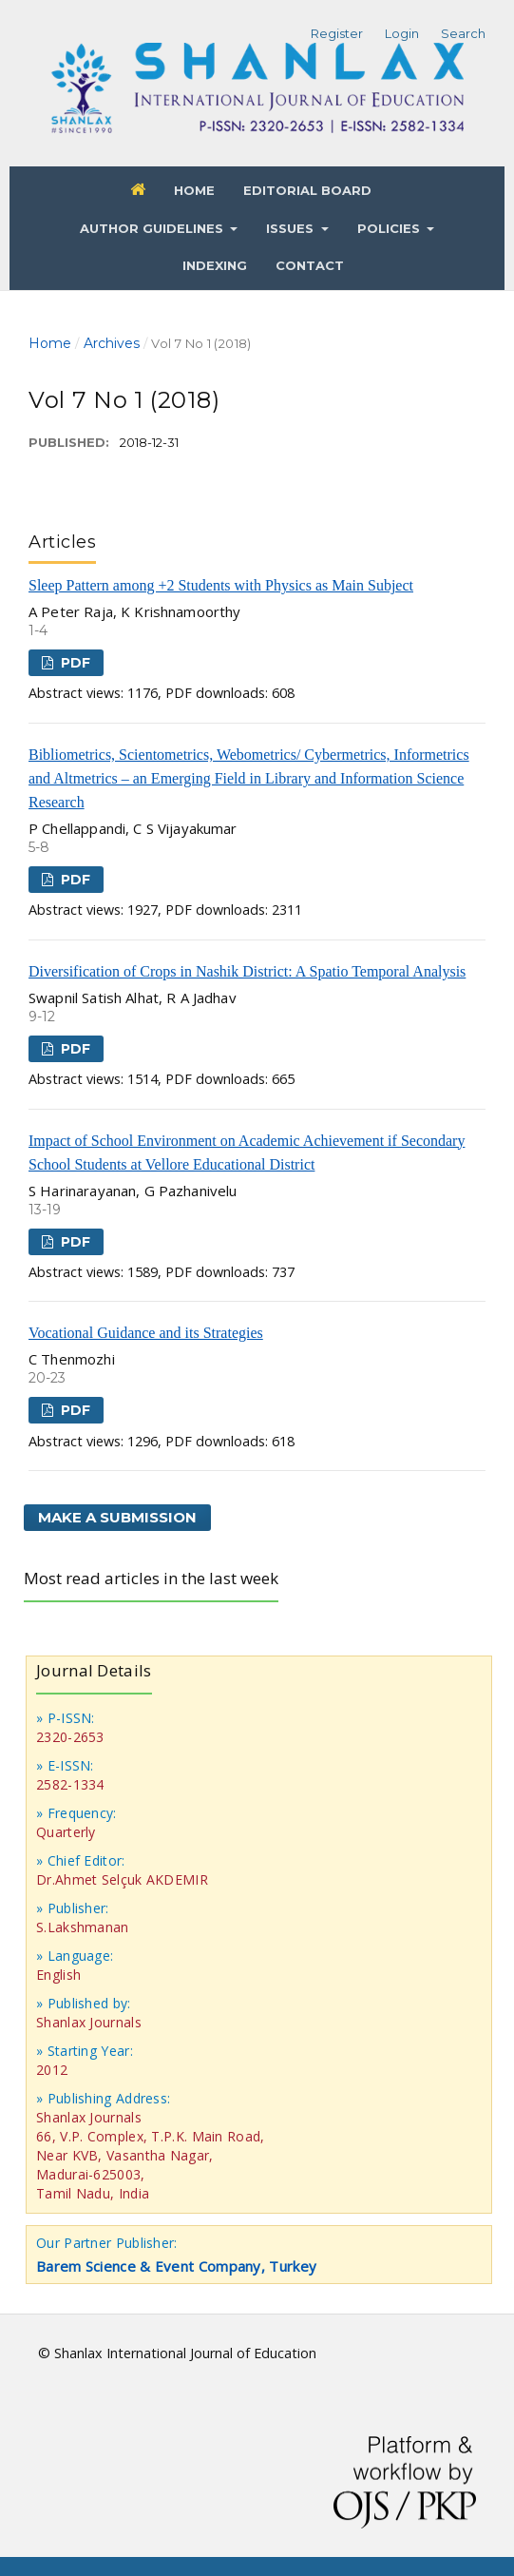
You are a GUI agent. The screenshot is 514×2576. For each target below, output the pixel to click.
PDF (73, 662)
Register (337, 33)
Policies (390, 228)
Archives (112, 343)
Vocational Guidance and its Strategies (146, 1333)
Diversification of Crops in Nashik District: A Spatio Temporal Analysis (247, 971)
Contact (310, 265)
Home (194, 190)
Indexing (214, 265)
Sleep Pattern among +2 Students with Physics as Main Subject (221, 585)
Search (463, 33)
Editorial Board (307, 190)
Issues (291, 228)
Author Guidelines (153, 228)
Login (402, 33)
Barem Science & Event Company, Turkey (176, 2266)
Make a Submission (117, 1517)
